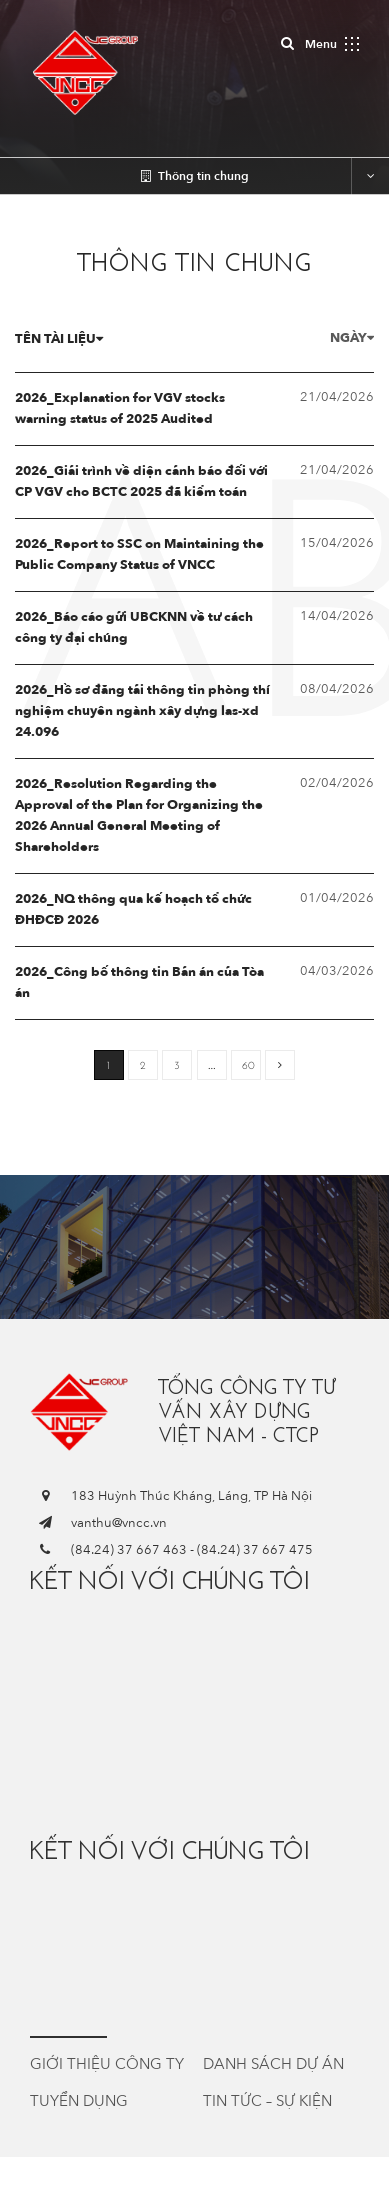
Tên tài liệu (59, 339)
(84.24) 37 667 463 (129, 1550)
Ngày (352, 338)
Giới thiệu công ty (107, 2064)
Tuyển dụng (79, 2101)
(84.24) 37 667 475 (255, 1550)
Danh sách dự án (273, 2064)
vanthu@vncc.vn (119, 1523)
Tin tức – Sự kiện (267, 2101)
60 (248, 1065)
